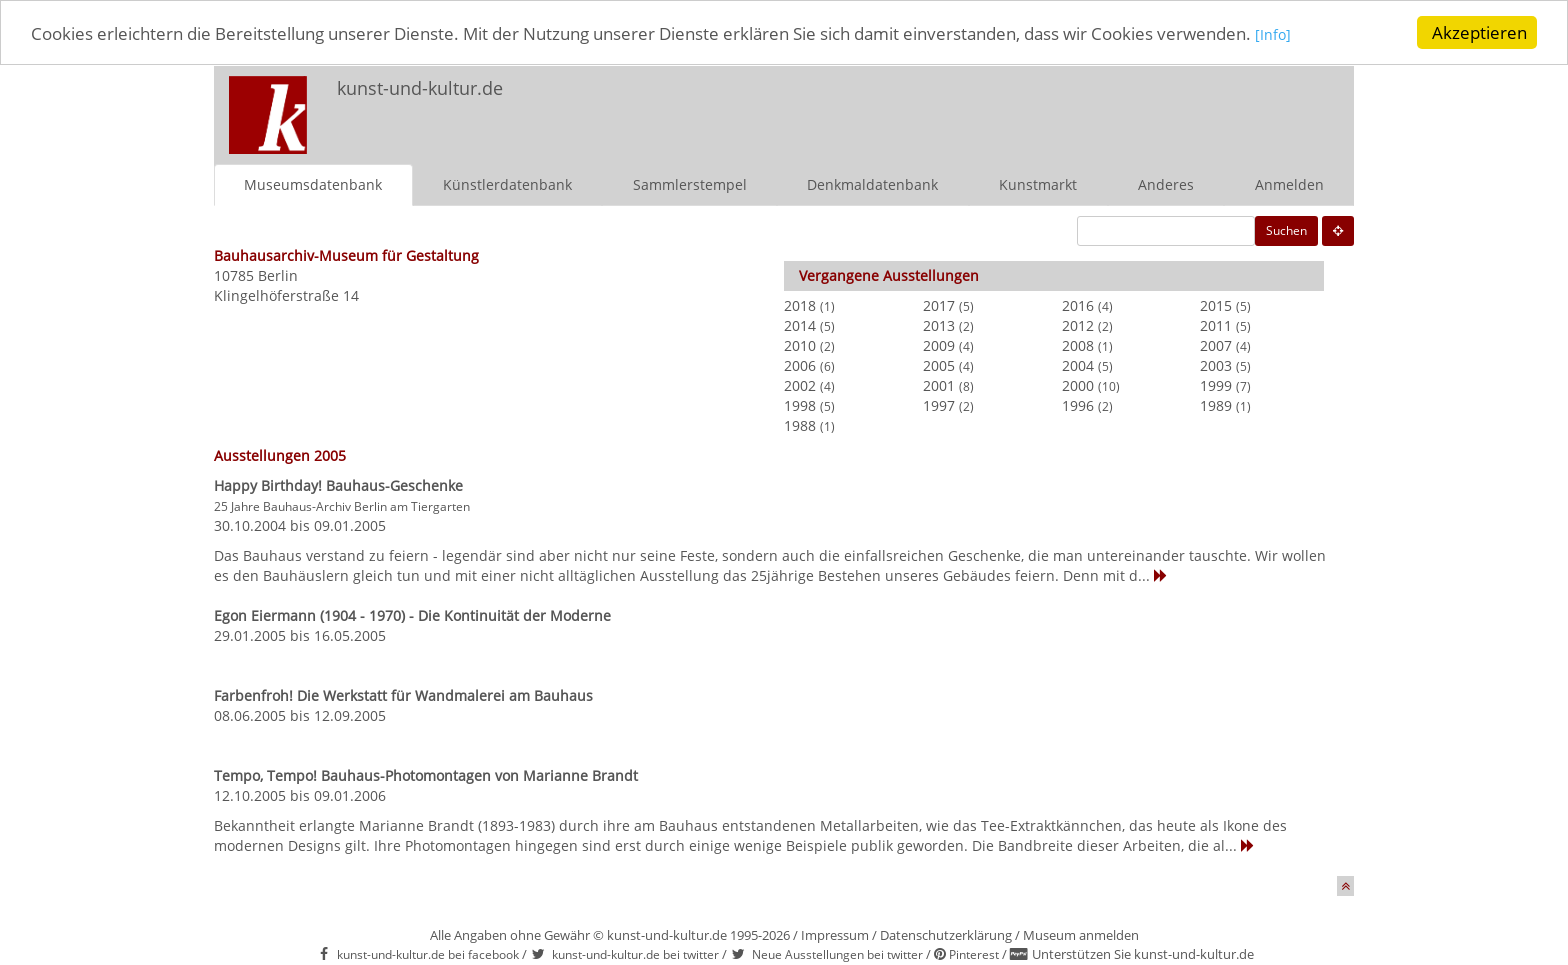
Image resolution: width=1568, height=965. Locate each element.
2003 (1216, 365)
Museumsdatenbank (313, 184)
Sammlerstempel (690, 184)
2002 (800, 385)
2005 (939, 365)
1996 (1078, 405)
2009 (939, 345)
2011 (1216, 325)
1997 (939, 405)
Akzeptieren (1479, 32)
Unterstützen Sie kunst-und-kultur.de (1143, 954)
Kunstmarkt (1038, 184)
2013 (939, 325)
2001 (939, 385)
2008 (1078, 345)
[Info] (1273, 34)
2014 (800, 325)
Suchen (1286, 230)
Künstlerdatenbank (507, 184)
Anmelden (1289, 184)
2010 (800, 345)
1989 (1216, 405)
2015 (1216, 305)
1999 (1216, 385)
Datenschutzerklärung (946, 935)
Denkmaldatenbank (872, 184)
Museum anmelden (1081, 935)
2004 (1078, 365)
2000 (1078, 385)
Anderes (1166, 184)
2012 (1078, 325)
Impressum (835, 935)
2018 (800, 305)
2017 (939, 305)
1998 (800, 405)
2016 (1078, 305)
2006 (800, 365)
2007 (1216, 345)
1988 (800, 425)
